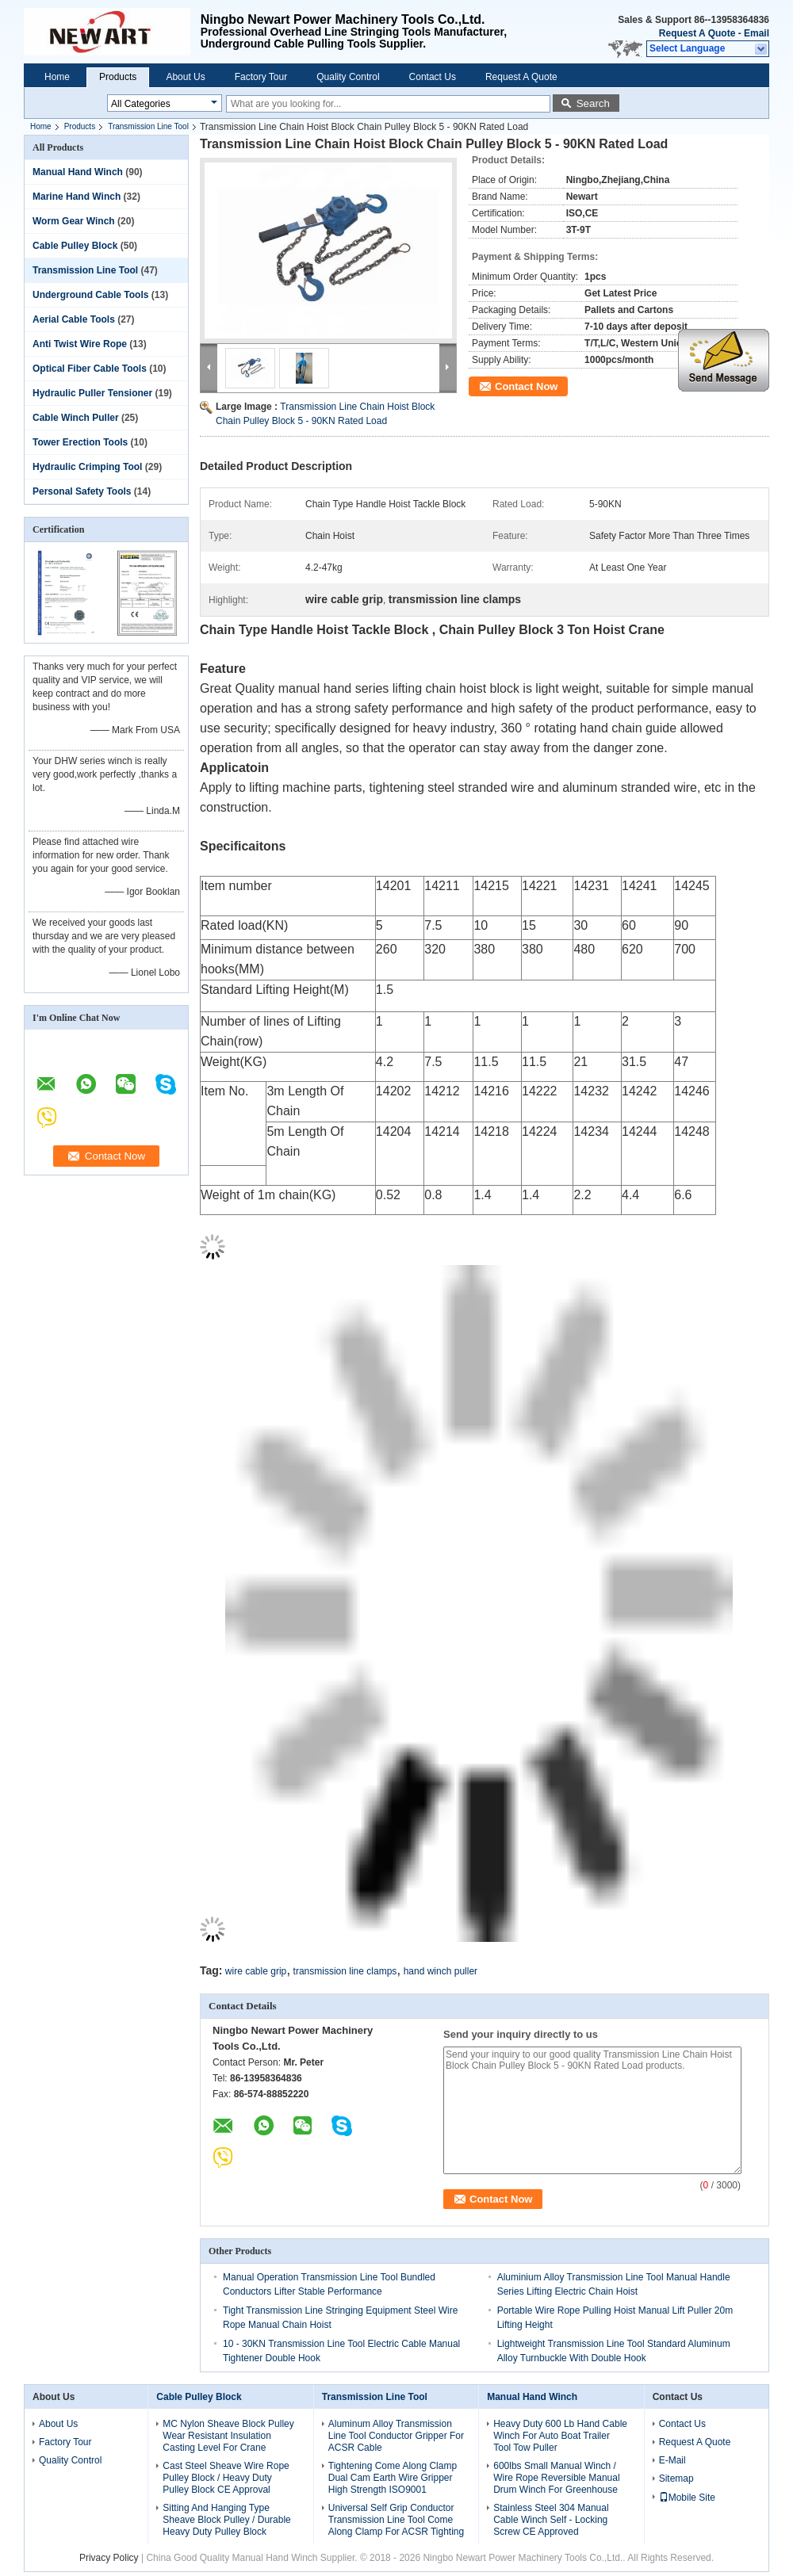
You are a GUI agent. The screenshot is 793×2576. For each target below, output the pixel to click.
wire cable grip (255, 1971)
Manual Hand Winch (78, 172)
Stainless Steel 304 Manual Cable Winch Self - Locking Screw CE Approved (550, 2519)
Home (57, 76)
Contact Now (526, 386)
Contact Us (432, 76)
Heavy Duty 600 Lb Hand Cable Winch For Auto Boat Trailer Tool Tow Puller (560, 2435)
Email (756, 33)
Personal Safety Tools (82, 491)
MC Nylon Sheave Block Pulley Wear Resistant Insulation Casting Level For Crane (228, 2435)
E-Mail (672, 2460)
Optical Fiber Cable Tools (90, 368)
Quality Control (347, 76)
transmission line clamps (345, 1971)
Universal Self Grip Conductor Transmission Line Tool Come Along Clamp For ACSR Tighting (396, 2519)
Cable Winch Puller (76, 417)
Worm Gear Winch (74, 221)
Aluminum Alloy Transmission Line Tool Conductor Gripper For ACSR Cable (396, 2435)
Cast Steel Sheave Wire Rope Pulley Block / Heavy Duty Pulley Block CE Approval (226, 2477)
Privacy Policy (109, 2557)
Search (593, 103)
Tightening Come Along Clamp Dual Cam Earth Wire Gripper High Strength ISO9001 (392, 2477)
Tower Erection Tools (80, 442)
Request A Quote (697, 33)
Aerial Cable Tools (74, 319)
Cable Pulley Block (75, 245)
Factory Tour (261, 76)
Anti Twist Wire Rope (80, 344)
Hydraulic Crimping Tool (87, 466)
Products (117, 76)
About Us (185, 76)
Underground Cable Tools (90, 294)
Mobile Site (687, 2497)
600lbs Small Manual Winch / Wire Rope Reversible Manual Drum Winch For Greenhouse (556, 2477)
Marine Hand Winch (77, 196)
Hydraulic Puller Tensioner (92, 393)
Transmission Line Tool (148, 126)
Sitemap (676, 2478)
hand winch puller (440, 1971)
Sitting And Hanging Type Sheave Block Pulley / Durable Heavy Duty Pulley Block (226, 2519)
